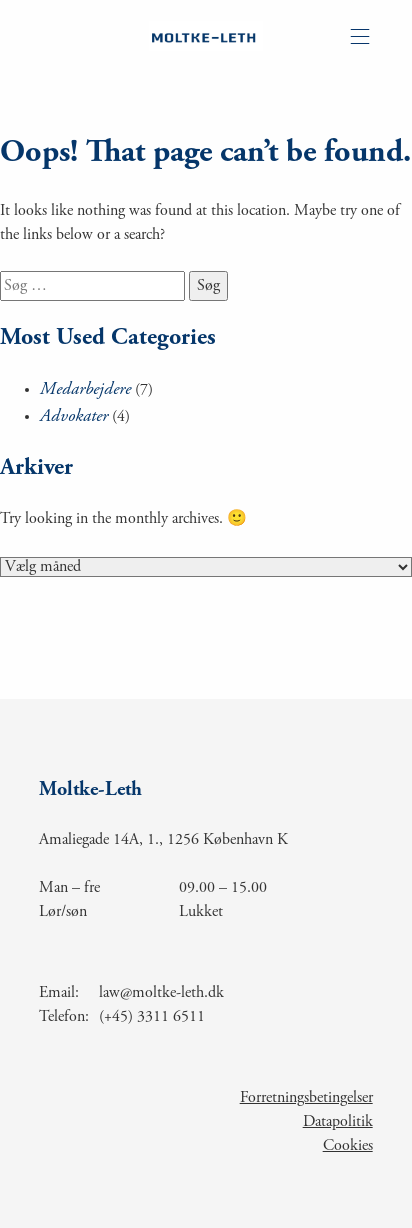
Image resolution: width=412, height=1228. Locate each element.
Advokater (74, 417)
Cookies (348, 1146)
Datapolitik (338, 1122)
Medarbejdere (85, 390)
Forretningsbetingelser (306, 1098)
